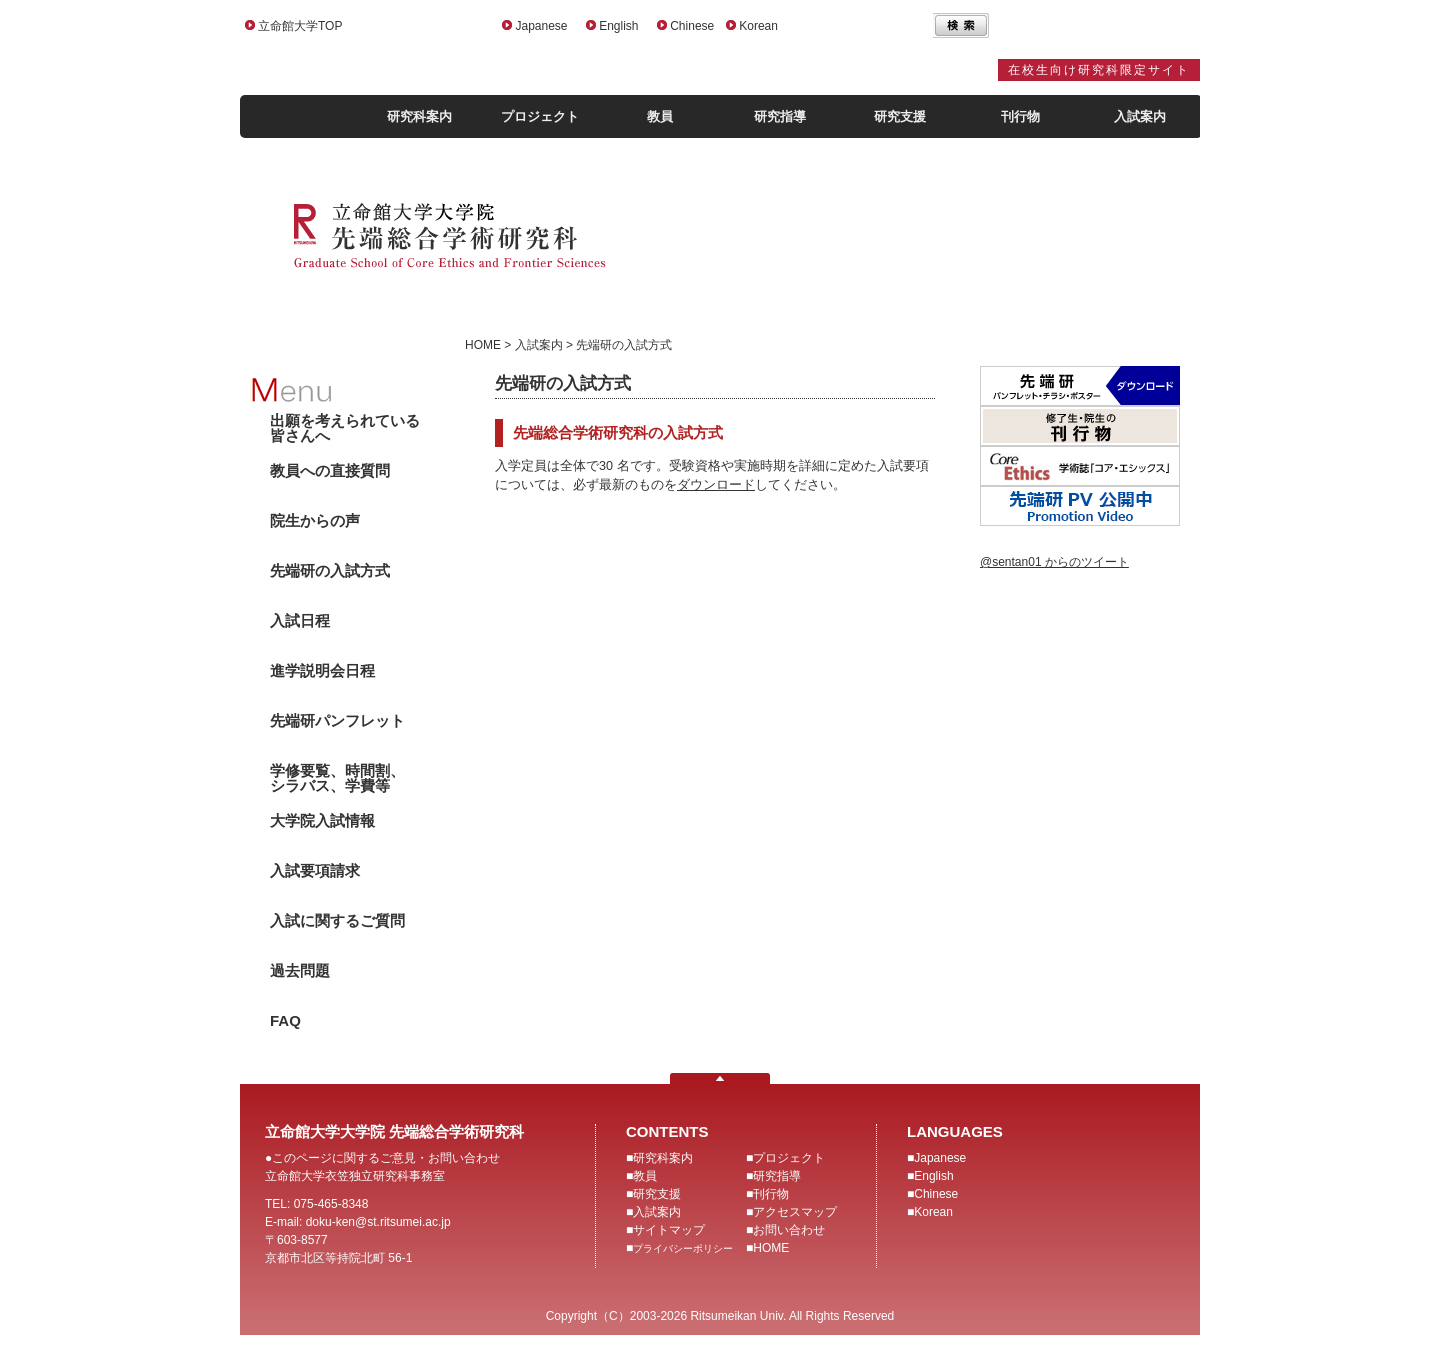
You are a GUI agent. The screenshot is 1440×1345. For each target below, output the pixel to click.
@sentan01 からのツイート (1054, 562)
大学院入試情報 (322, 820)
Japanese (541, 26)
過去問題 (300, 970)
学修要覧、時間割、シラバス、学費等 (337, 778)
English (618, 26)
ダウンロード (716, 485)
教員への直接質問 (330, 470)
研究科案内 (419, 116)
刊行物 (1020, 116)
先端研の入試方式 (330, 570)
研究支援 (900, 116)
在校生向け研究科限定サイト (1099, 70)
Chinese (692, 26)
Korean (758, 26)
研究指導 (780, 116)
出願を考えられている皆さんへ (345, 428)
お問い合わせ (789, 1230)
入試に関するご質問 (337, 920)
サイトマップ (669, 1230)
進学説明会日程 (322, 670)
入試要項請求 (315, 870)
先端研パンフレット (337, 720)
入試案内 (1140, 116)
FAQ (285, 1020)
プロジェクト (540, 116)
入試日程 (300, 620)
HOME (771, 1248)
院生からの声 (315, 520)
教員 (660, 116)
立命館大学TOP (300, 26)
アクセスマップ (795, 1212)
